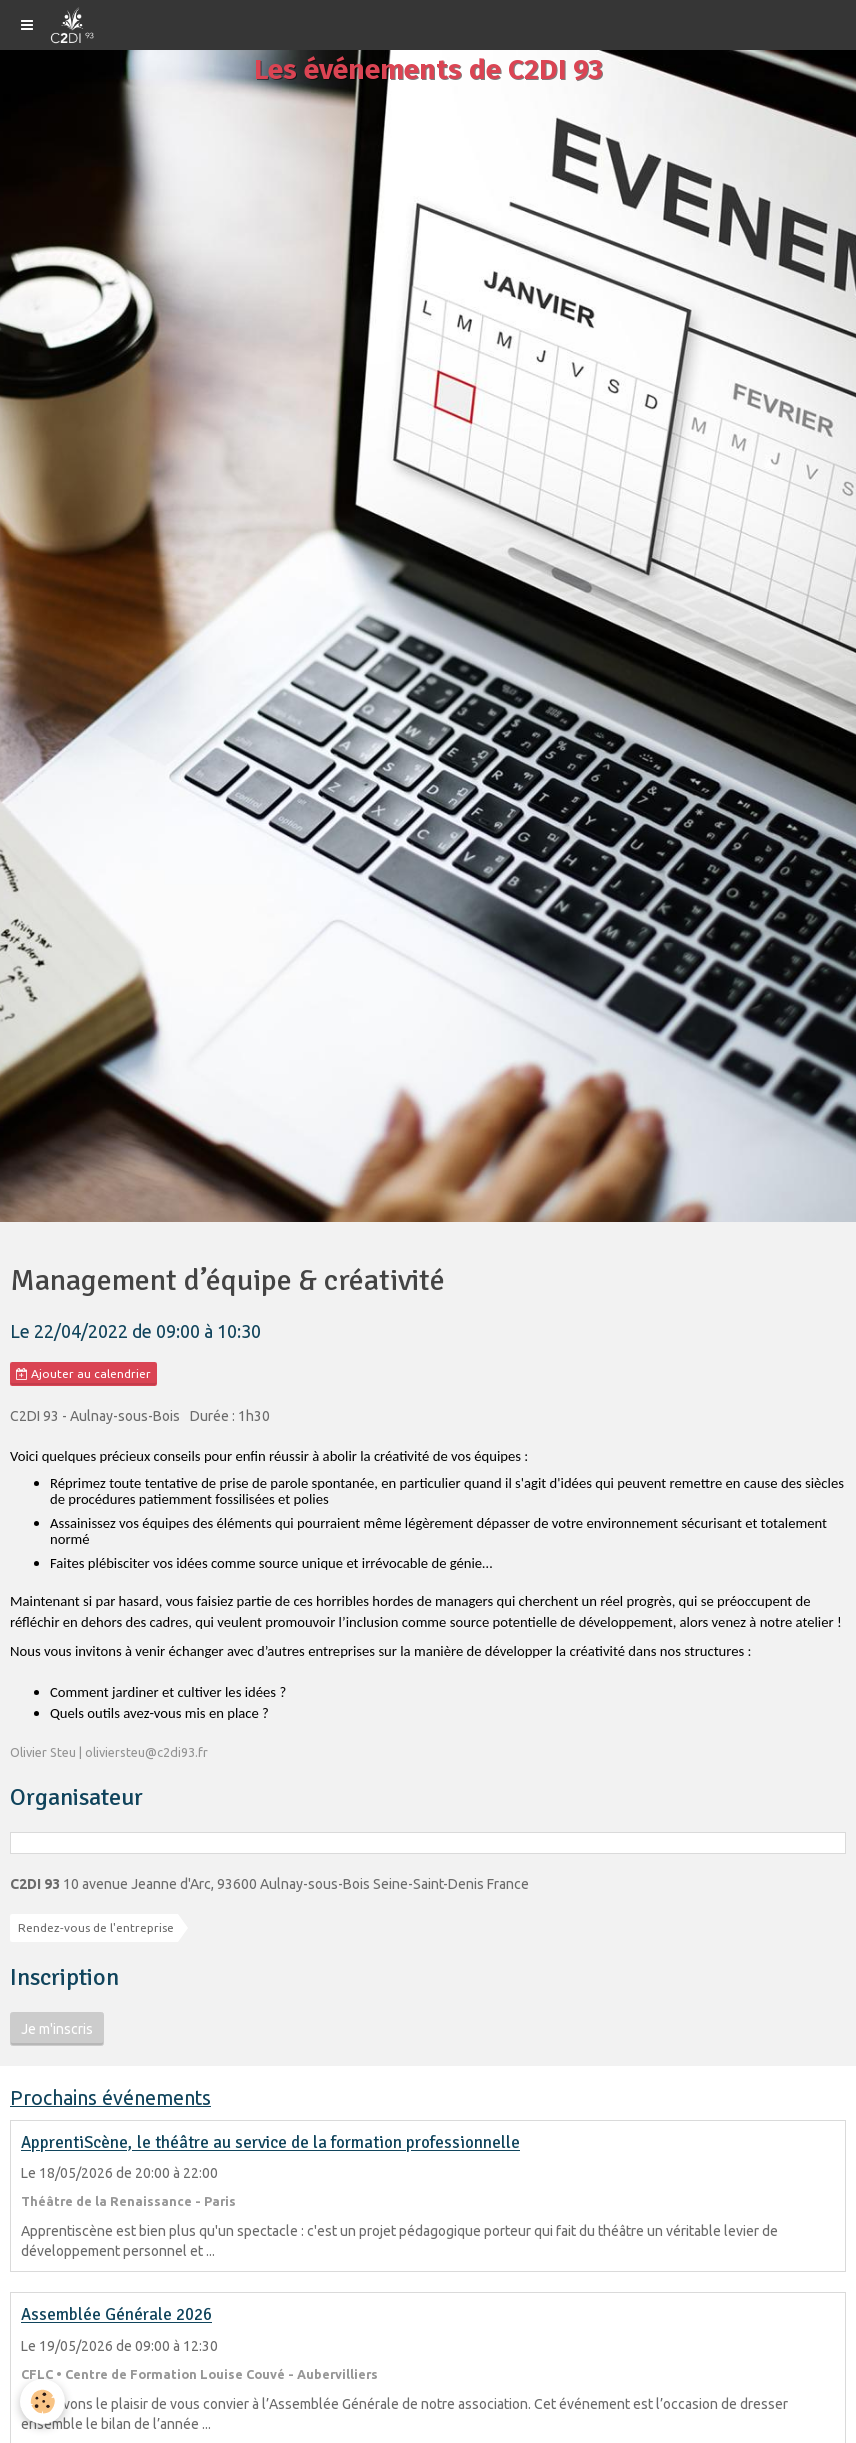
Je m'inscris (57, 2029)
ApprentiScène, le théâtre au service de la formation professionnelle (270, 2143)
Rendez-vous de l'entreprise (96, 1927)
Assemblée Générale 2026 (116, 2315)
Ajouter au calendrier (83, 1374)
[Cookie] (42, 2401)
